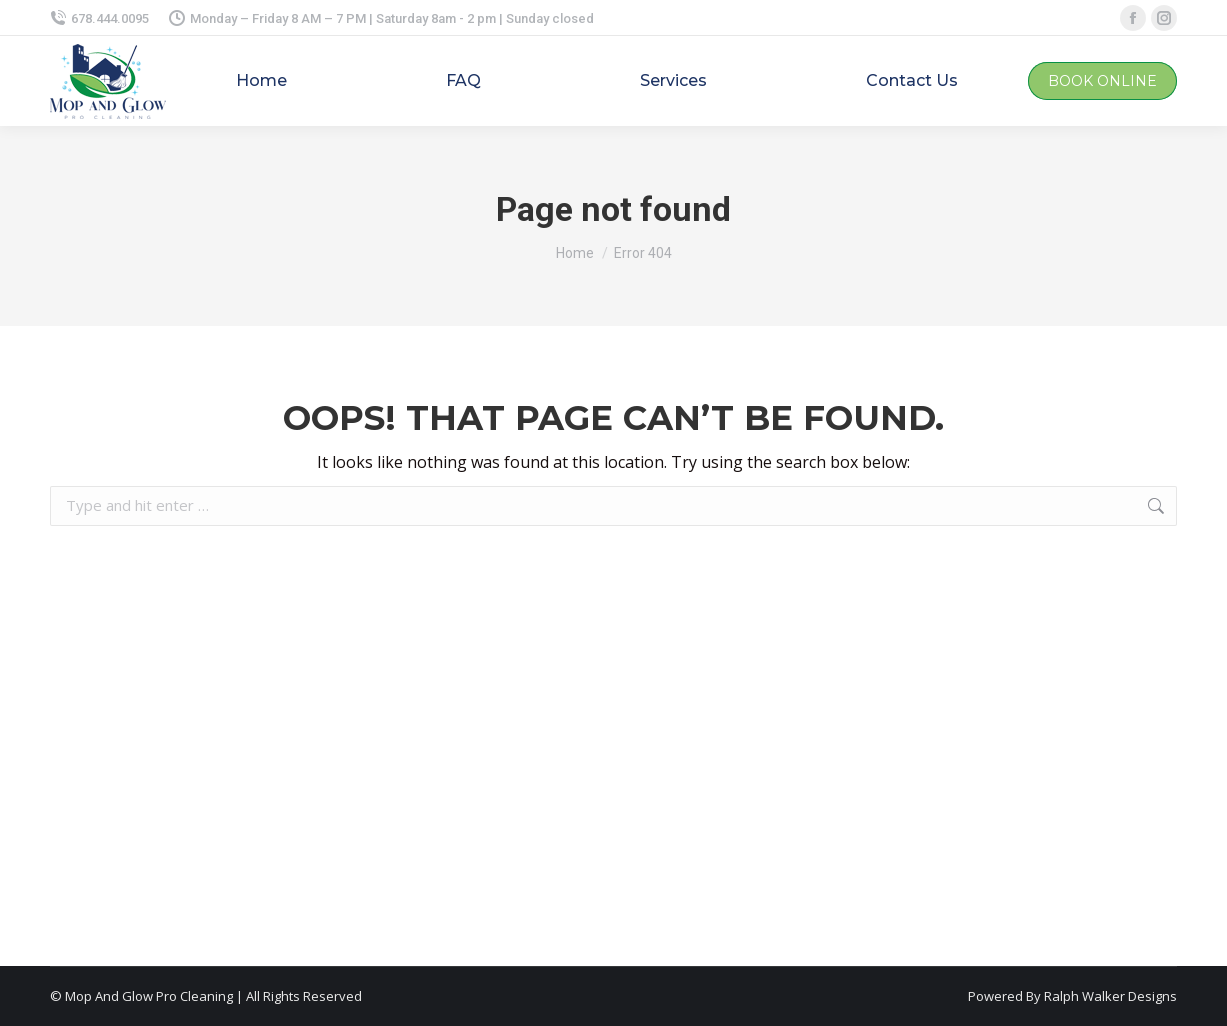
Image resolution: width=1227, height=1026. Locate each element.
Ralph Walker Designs (1110, 996)
